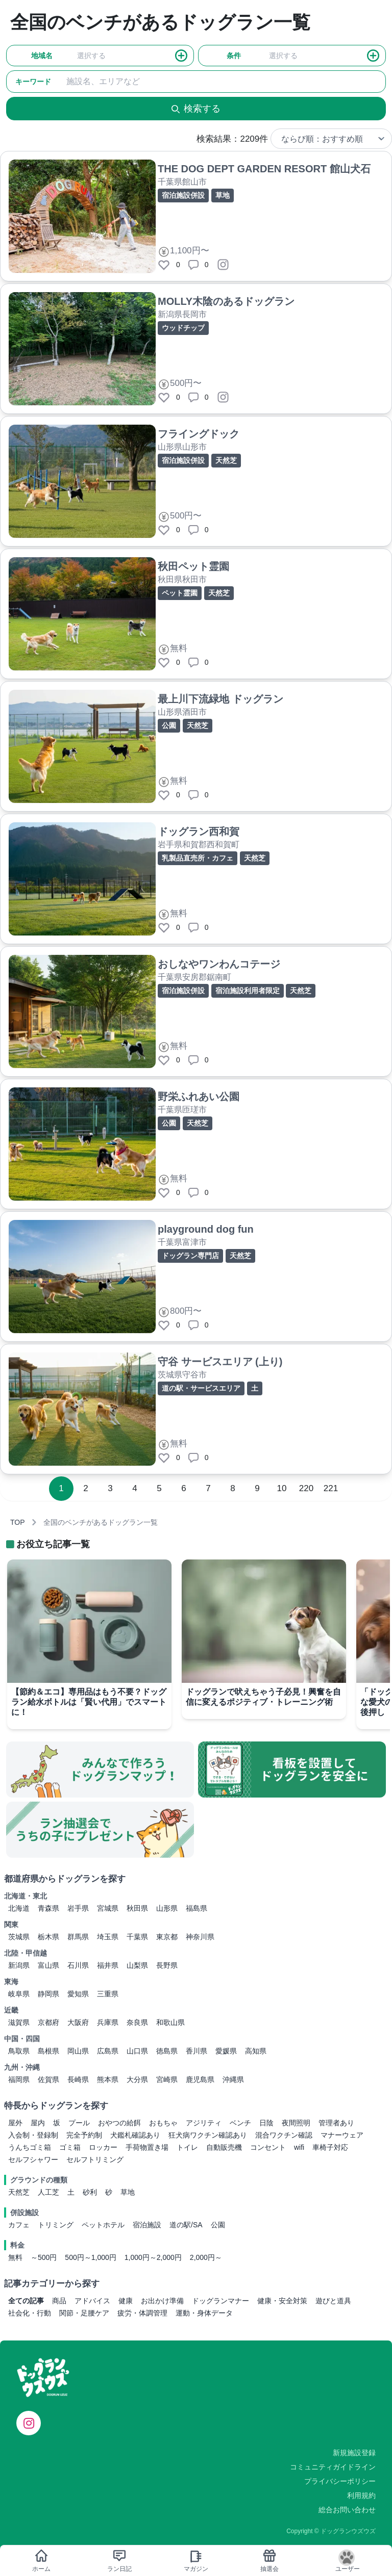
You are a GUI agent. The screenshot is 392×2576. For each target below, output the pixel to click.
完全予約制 (84, 2135)
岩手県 (78, 1908)
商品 (59, 2301)
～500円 (44, 2257)
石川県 (78, 1965)
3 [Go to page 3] (110, 1488)
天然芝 (19, 2192)
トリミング (56, 2225)
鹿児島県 (200, 2079)
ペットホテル (103, 2225)
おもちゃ (163, 2123)
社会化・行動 (29, 2313)
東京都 (167, 1937)
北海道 (19, 1908)
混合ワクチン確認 (283, 2135)
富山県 (48, 1965)
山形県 (167, 1908)
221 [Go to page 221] (331, 1488)
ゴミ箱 (70, 2147)
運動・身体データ (204, 2313)
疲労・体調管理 (142, 2313)
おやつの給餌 (119, 2123)
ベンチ (240, 2123)
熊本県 (107, 2079)
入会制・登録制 (33, 2135)
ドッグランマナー (220, 2301)
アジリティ (204, 2123)
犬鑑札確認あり (135, 2135)
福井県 (107, 1965)
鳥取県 (19, 2051)
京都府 (48, 2022)
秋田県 (137, 1908)
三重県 (107, 1994)
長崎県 (78, 2079)
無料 (15, 2257)
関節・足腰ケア (84, 2313)
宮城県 (107, 1908)
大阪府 (78, 2022)
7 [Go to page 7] (208, 1488)
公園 (218, 2225)
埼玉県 (107, 1937)
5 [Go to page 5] (159, 1488)
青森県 (48, 1908)
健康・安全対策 (282, 2301)
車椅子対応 (330, 2147)
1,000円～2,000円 (153, 2257)
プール (79, 2123)
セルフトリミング (95, 2159)
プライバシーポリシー (340, 2481)
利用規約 (361, 2495)
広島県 (107, 2051)
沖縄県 (233, 2079)
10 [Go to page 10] (282, 1488)
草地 (127, 2192)
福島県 (196, 1908)
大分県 (137, 2079)
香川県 (196, 2051)
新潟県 (19, 1965)
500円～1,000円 (90, 2257)
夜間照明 (296, 2123)
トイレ (187, 2147)
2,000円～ (206, 2257)
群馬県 (78, 1937)
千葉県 (137, 1937)
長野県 (167, 1965)
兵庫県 (107, 2022)
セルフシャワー (33, 2159)
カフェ (19, 2225)
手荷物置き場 (147, 2147)
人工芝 (48, 2192)
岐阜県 (19, 1994)
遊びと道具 (333, 2301)
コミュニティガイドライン (333, 2467)
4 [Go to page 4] (134, 1488)
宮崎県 (167, 2079)
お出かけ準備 (162, 2301)
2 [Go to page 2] (85, 1488)
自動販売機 (224, 2147)
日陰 (266, 2123)
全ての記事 (26, 2301)
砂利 (90, 2192)
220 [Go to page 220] (306, 1488)
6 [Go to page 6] (183, 1488)
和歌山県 (170, 2022)
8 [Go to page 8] (232, 1488)
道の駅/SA (186, 2225)
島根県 (48, 2051)
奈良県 (137, 2022)
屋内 (38, 2123)
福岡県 (19, 2079)
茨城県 (19, 1937)
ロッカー (103, 2147)
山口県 (137, 2051)
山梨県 (137, 1965)
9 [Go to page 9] (257, 1488)
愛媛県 (226, 2051)
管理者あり (336, 2123)
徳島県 (167, 2051)
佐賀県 (48, 2079)
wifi (299, 2147)
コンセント (268, 2147)
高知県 (255, 2051)
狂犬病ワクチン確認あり (207, 2135)
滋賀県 (19, 2022)
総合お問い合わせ (347, 2510)
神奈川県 (200, 1937)
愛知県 (78, 1994)
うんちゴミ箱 (29, 2147)
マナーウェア (342, 2135)
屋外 (15, 2123)
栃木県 (48, 1937)
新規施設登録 (354, 2453)
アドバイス (92, 2301)
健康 (125, 2301)
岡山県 (78, 2051)
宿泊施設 (147, 2225)
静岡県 (48, 1994)
